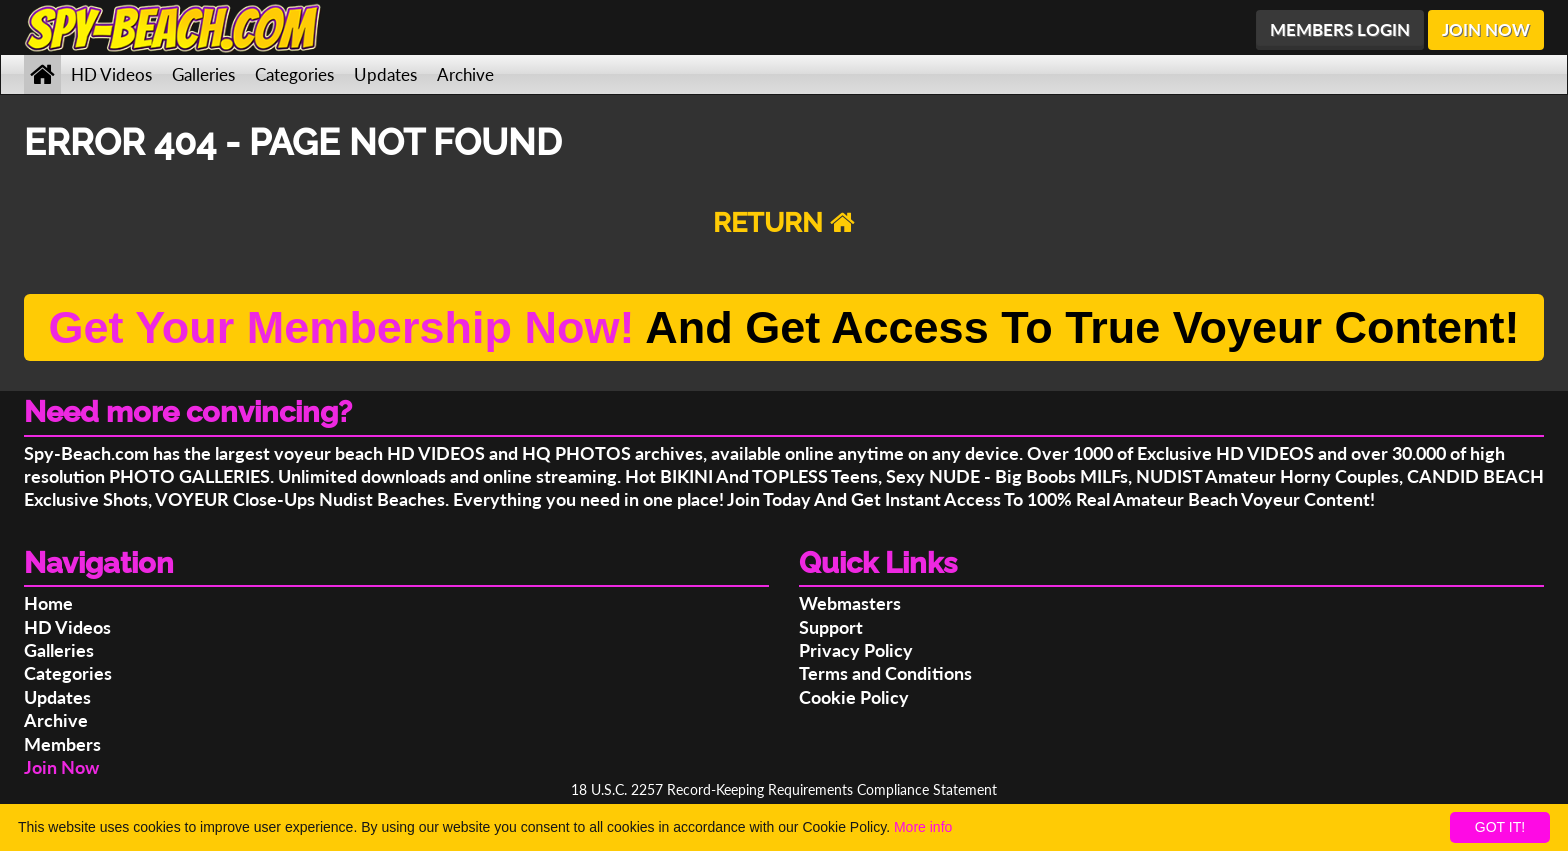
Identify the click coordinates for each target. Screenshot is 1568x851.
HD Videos (111, 74)
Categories (294, 74)
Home (48, 603)
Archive (465, 74)
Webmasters (850, 603)
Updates (385, 74)
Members (62, 744)
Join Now (61, 767)
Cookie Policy (854, 697)
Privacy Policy (856, 650)
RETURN (784, 222)
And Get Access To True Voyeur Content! (783, 327)
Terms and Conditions (885, 673)
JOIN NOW (1486, 29)
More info (923, 827)
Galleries (203, 74)
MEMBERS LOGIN (1340, 29)
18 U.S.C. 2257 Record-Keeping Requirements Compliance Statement (784, 789)
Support (831, 627)
